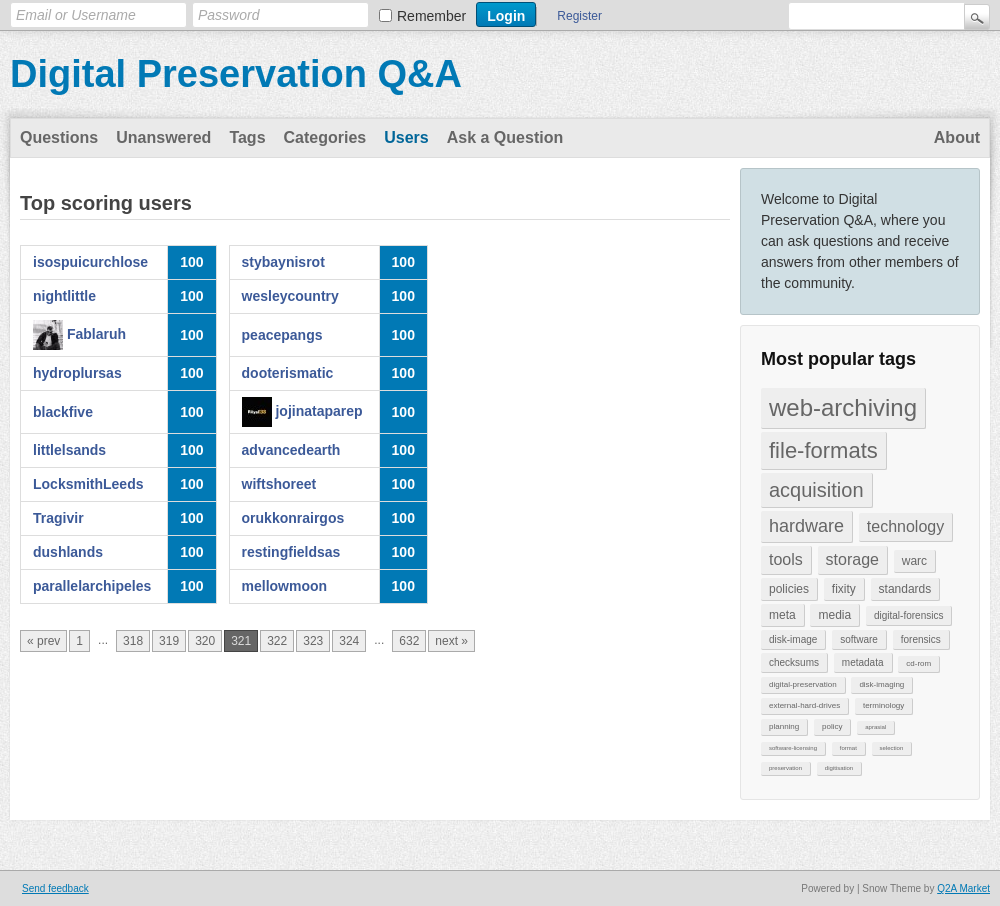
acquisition (816, 490)
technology (905, 526)
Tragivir (58, 518)
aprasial (875, 727)
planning (784, 726)
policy (832, 726)
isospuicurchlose (90, 262)
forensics (921, 639)
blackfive (63, 412)
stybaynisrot (283, 262)
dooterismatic (288, 373)
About (957, 137)
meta (782, 615)
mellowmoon (285, 586)
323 (313, 641)
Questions (59, 137)
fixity (844, 589)
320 (205, 641)
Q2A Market (963, 888)
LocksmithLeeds (88, 484)
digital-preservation (803, 684)
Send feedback (55, 888)
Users (406, 137)
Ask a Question (505, 137)
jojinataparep (318, 411)
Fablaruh (96, 334)
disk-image (793, 639)
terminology (883, 705)
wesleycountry (290, 296)
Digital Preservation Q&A (236, 74)
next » (451, 641)
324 (349, 641)
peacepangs (282, 335)
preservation (785, 768)
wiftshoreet (279, 484)
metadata (863, 662)
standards (905, 589)
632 (409, 641)
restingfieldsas (291, 552)
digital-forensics (908, 615)
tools (786, 559)
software (859, 639)
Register (579, 16)
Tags (247, 137)
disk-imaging (881, 684)
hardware (806, 526)
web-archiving (843, 407)
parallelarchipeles (92, 586)
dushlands (68, 552)
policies (789, 589)
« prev (43, 641)
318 (133, 641)
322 (277, 641)
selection (892, 748)
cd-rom (918, 663)
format (848, 748)
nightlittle (64, 296)
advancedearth (291, 450)
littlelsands (69, 450)
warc (914, 561)
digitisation (839, 768)
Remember (431, 16)
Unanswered (163, 137)
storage (852, 559)
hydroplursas (77, 373)
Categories (325, 137)
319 (169, 641)
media (834, 615)
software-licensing (793, 748)
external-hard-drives (804, 705)
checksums (794, 662)
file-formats (823, 450)
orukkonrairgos (293, 518)
